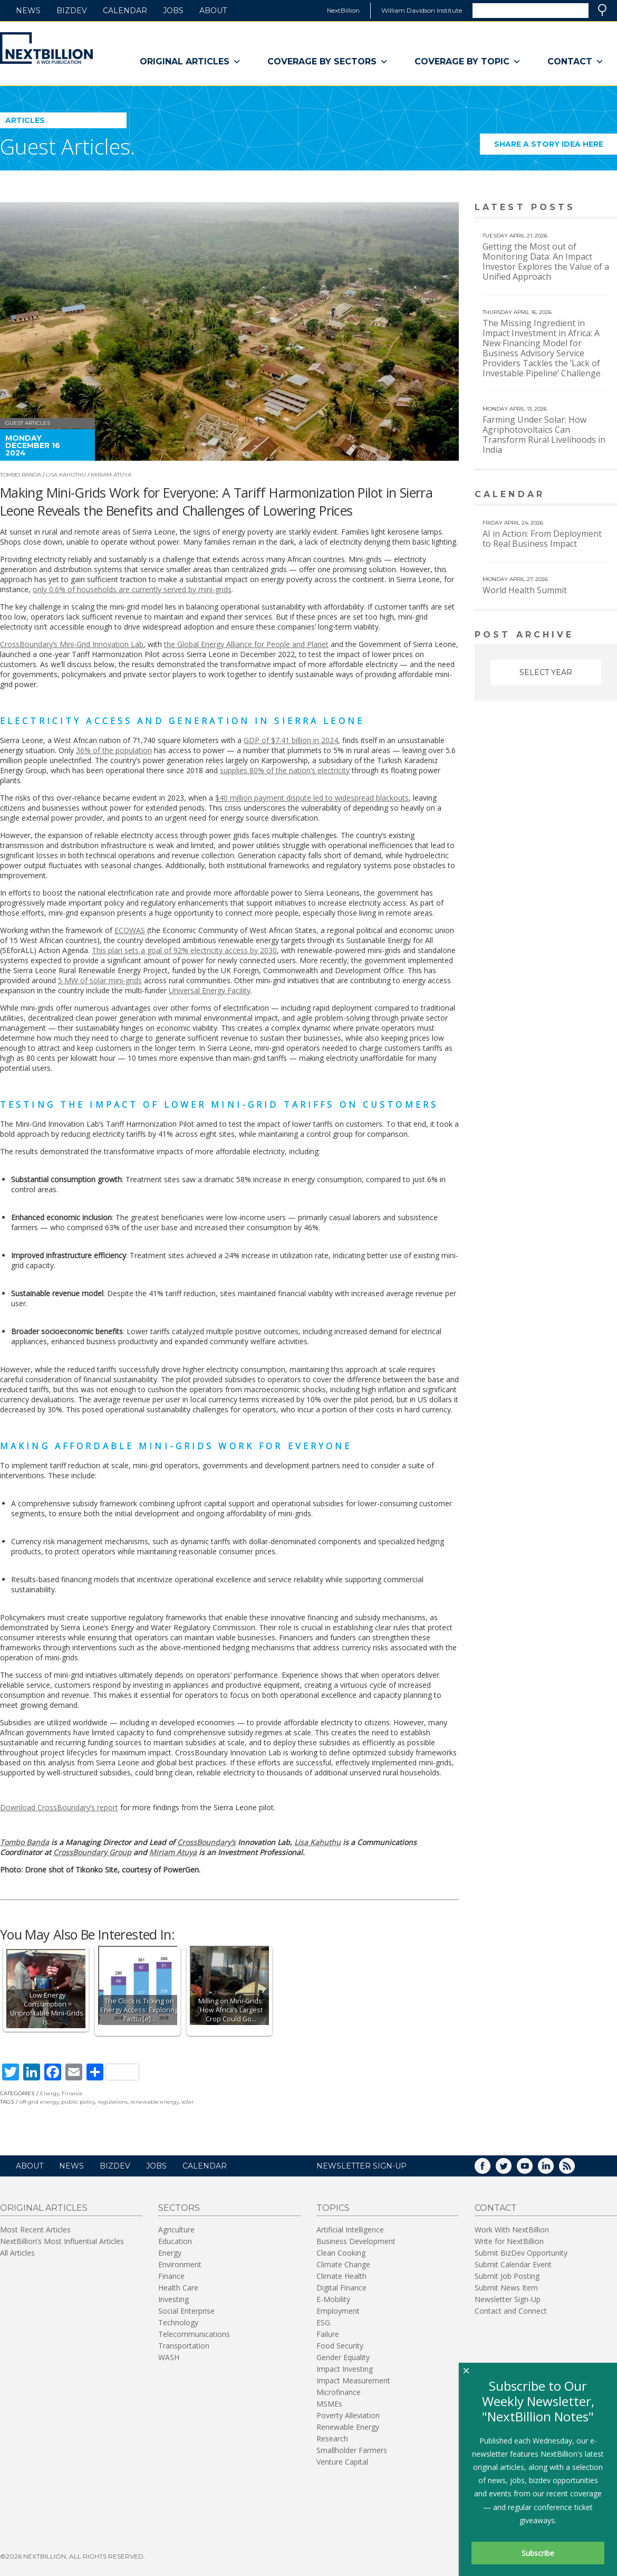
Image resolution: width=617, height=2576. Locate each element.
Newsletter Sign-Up (508, 2299)
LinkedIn (553, 2169)
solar (187, 2101)
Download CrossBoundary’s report (59, 1807)
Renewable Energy (347, 2427)
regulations (113, 2101)
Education (175, 2241)
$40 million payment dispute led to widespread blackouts (312, 798)
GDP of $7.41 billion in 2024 (291, 740)
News (28, 10)
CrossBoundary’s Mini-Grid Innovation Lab (71, 644)
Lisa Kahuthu (66, 474)
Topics (333, 2208)
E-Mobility (333, 2299)
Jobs (173, 10)
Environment (179, 2264)
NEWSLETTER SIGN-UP (361, 2166)
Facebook (489, 2169)
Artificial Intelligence (350, 2230)
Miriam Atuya (111, 474)
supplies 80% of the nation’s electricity (285, 770)
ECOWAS (129, 930)
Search (602, 10)
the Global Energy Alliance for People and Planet (246, 644)
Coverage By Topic (467, 61)
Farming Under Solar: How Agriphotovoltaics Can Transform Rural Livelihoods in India (544, 434)
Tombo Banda (20, 474)
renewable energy (154, 2101)
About (213, 10)
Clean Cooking (340, 2253)
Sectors (179, 2208)
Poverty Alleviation (348, 2415)
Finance (72, 2093)
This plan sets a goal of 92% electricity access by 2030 (184, 950)
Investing (173, 2299)
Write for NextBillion (509, 2241)
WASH (168, 2357)
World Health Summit (525, 590)
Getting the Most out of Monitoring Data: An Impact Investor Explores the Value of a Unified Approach (546, 261)
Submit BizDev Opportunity (521, 2253)
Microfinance (338, 2392)
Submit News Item (506, 2288)
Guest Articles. (67, 146)
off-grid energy (39, 2101)
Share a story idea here (556, 147)
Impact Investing (344, 2369)
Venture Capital (342, 2462)
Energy (49, 2093)
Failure (327, 2334)
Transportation (183, 2346)
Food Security (339, 2346)
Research (332, 2439)
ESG (323, 2322)
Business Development (356, 2241)
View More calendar (582, 495)
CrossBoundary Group (92, 1852)
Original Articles (190, 61)
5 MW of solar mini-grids (100, 980)
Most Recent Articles (35, 2230)
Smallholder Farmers (351, 2450)
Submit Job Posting (507, 2276)
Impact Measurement (353, 2380)
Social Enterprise (186, 2311)
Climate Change (343, 2264)
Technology (178, 2322)
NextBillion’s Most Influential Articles (62, 2241)
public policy (78, 2101)
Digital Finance (341, 2288)
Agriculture (176, 2230)
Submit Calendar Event (513, 2264)
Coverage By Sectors (327, 61)
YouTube (532, 2169)
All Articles (17, 2253)
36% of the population (114, 750)
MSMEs (329, 2404)
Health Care (178, 2288)
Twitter (511, 2169)
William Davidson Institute (421, 10)
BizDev (71, 10)
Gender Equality (343, 2357)
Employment (338, 2311)
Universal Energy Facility (209, 990)
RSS (574, 2169)
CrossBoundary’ (204, 1842)
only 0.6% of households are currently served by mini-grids (132, 589)
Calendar (125, 10)
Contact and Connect (511, 2311)
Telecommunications (194, 2334)
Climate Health (341, 2276)
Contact (575, 61)
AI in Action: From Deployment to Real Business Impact (542, 538)
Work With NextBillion (512, 2230)
